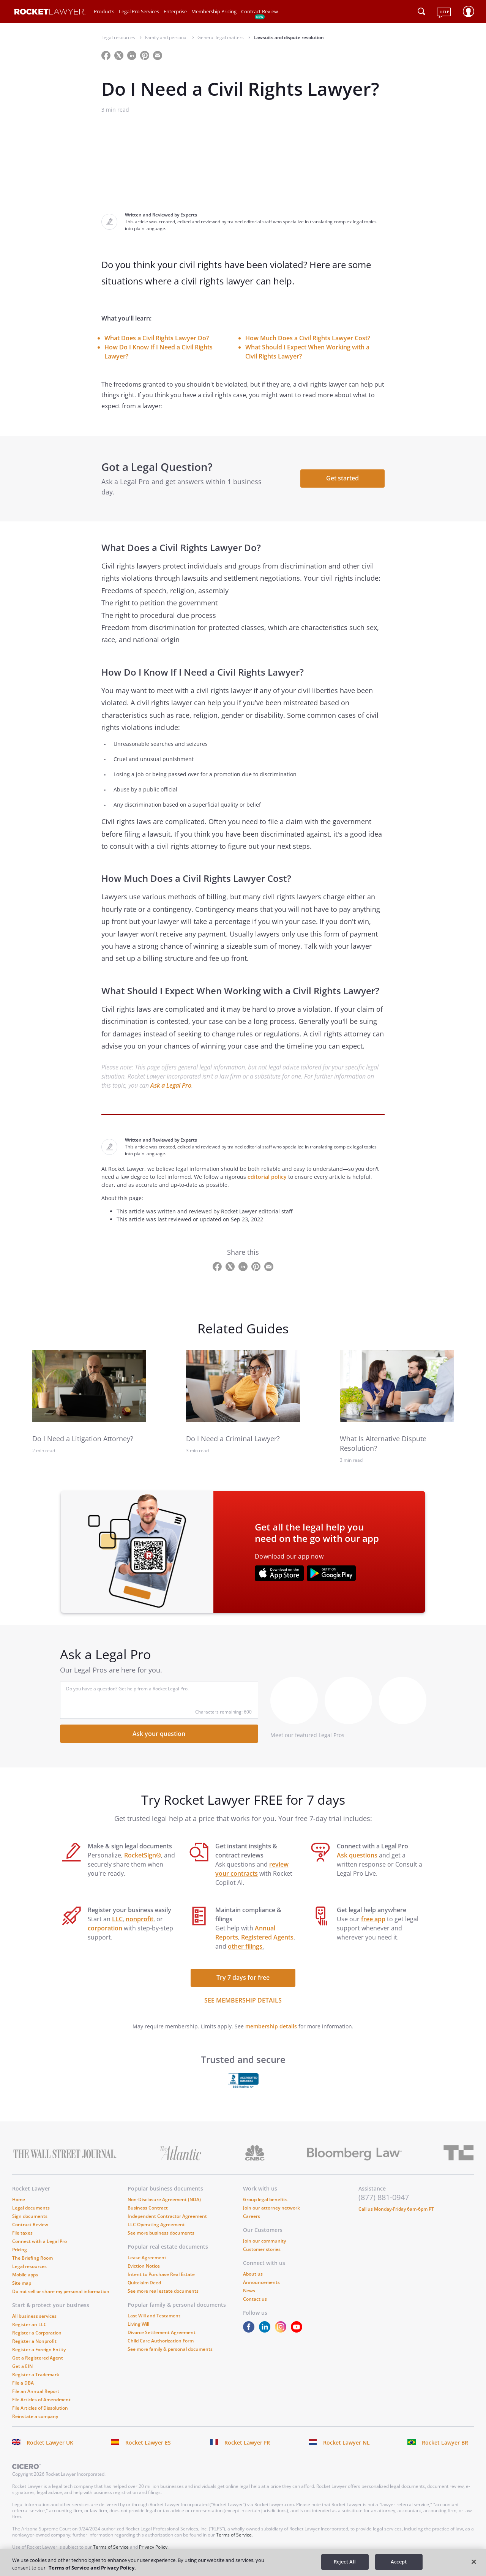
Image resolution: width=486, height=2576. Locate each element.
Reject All (345, 2561)
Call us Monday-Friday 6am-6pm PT (396, 2209)
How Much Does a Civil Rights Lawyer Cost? (307, 338)
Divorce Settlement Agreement (162, 2332)
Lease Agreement (147, 2257)
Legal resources (29, 2266)
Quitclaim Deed (144, 2282)
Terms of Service (234, 2535)
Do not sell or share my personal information (60, 2291)
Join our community (264, 2241)
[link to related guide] (89, 1386)
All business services (34, 2316)
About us (253, 2274)
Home (18, 2199)
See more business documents (161, 2233)
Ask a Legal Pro (170, 1085)
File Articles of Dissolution (40, 2408)
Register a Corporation (37, 2333)
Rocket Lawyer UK (50, 2442)
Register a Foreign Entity (39, 2349)
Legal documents (31, 2208)
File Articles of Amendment (41, 2399)
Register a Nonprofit (34, 2341)
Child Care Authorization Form (161, 2341)
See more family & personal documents (170, 2349)
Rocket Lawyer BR (445, 2442)
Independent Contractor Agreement (167, 2216)
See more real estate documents (163, 2291)
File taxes (22, 2233)
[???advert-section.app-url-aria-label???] (279, 1574)
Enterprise (175, 11)
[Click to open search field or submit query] (421, 11)
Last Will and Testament (154, 2315)
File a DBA (23, 2383)
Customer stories (262, 2249)
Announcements (261, 2282)
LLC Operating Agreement (156, 2224)
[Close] (473, 2561)
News (249, 2290)
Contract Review (259, 11)
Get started (342, 478)
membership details (271, 2026)
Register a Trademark (35, 2374)
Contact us (255, 2299)
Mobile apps (25, 2274)
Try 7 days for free (243, 1977)
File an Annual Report (35, 2391)
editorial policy (267, 1176)
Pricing (19, 2249)
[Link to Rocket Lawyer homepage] (49, 13)
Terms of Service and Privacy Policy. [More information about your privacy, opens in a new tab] (92, 2567)
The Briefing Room (32, 2258)
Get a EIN (22, 2366)
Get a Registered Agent (37, 2358)
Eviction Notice (144, 2266)
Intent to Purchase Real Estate (161, 2274)
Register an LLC (29, 2324)
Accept (399, 2561)
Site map (21, 2283)
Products (104, 11)
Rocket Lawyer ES (148, 2442)
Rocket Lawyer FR (247, 2442)
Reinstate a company (35, 2416)
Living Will (138, 2324)
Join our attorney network (271, 2208)
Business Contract (148, 2208)
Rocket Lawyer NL (346, 2442)
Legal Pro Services (139, 11)
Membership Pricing (214, 11)
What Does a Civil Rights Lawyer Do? (156, 338)
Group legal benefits (265, 2199)
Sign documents (29, 2216)
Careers (251, 2216)
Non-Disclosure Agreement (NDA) (164, 2199)
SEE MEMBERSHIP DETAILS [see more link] (243, 2000)
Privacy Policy (153, 2547)
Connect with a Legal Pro (39, 2241)
